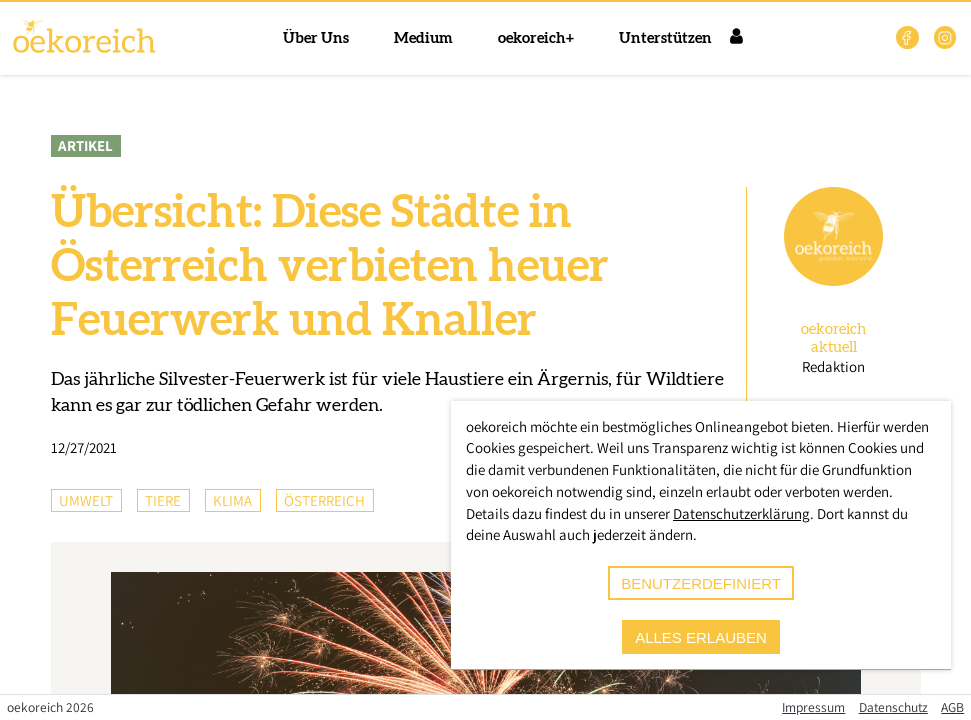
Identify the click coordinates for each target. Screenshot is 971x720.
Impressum (813, 707)
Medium (423, 38)
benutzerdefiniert (701, 583)
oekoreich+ (536, 38)
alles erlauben (701, 637)
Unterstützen (665, 38)
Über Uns (316, 38)
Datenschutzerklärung (741, 513)
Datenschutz (893, 707)
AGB (952, 707)
